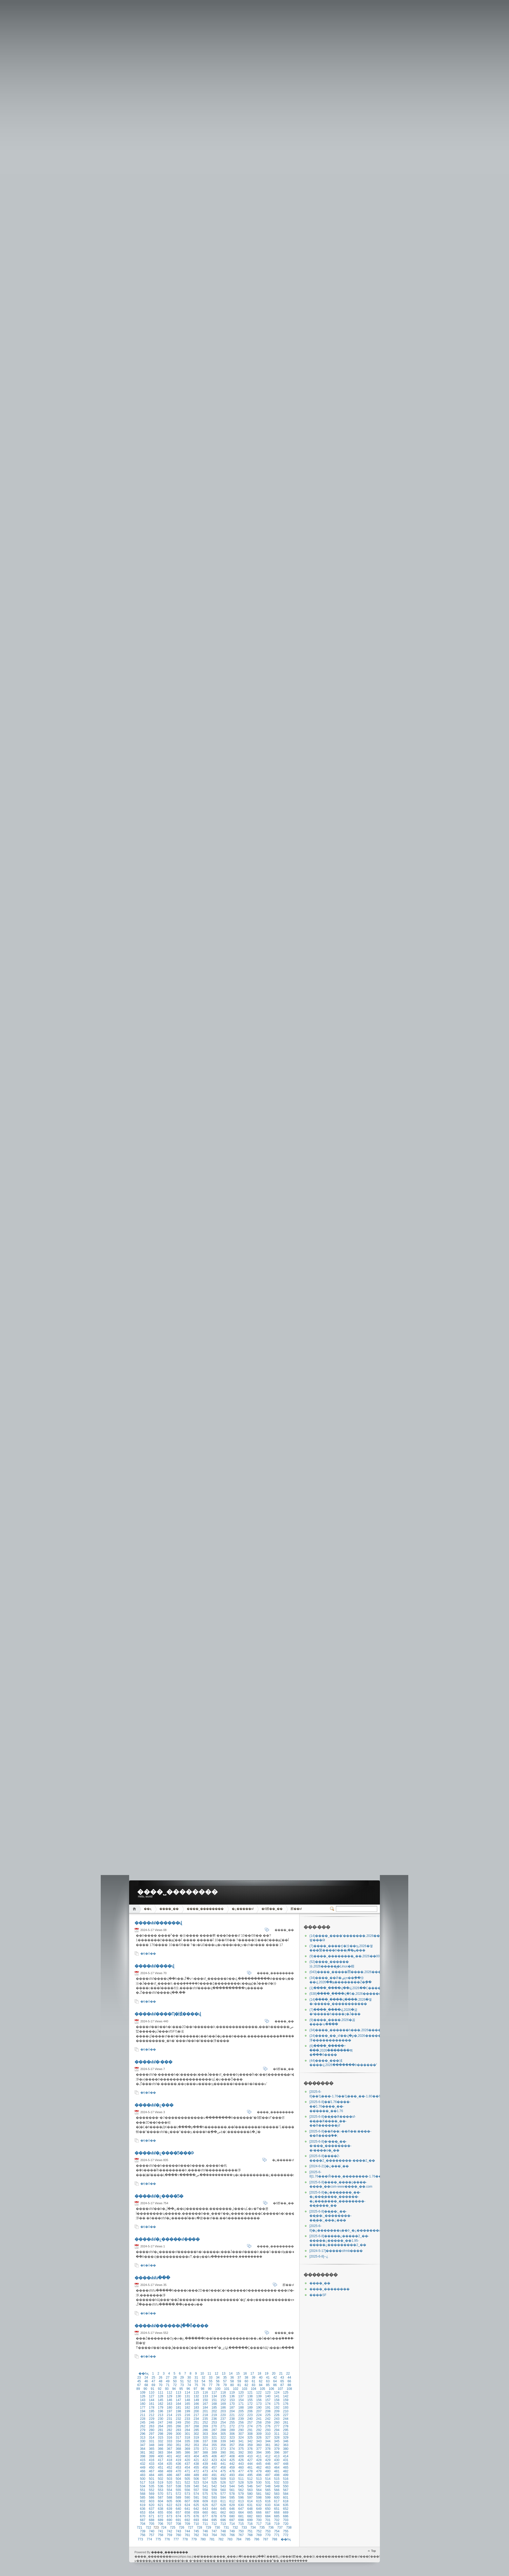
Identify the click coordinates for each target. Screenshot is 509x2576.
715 (241, 2524)
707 (169, 2524)
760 (178, 2535)
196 (160, 2411)
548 (268, 2486)
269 (205, 2426)
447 (276, 2464)
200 (196, 2411)
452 (169, 2467)
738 (288, 2527)
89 (138, 2389)
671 (151, 2516)
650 (268, 2509)
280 (151, 2430)
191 (268, 2407)
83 (253, 2385)
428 (258, 2460)
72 (175, 2385)
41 (268, 2377)
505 (187, 2479)
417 (160, 2460)
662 (223, 2512)
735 (262, 2527)
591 (196, 2497)
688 (151, 2520)
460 (241, 2467)
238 (232, 2419)
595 (232, 2497)
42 (275, 2377)
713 (223, 2524)
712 (214, 2524)
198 (178, 2411)
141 (276, 2396)
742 (169, 2531)
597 (250, 2497)
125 (285, 2392)
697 (232, 2520)
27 (167, 2377)
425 (232, 2460)
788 (274, 2539)
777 (176, 2539)
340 (232, 2441)
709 (187, 2524)
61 (253, 2381)
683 (258, 2516)
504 (178, 2479)
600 (276, 2497)
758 (160, 2535)
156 (258, 2400)
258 (258, 2422)
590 (187, 2497)
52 (189, 2381)
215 (178, 2415)
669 (285, 2512)
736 (271, 2527)
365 (151, 2449)
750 (241, 2531)
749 (232, 2531)
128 (160, 2396)
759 (169, 2535)
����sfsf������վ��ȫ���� (171, 2325)
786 (256, 2539)
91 (152, 2389)
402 (178, 2456)
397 (285, 2452)
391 (232, 2452)
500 (142, 2479)
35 (225, 2377)
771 (276, 2535)
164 (178, 2404)
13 (223, 2373)
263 (151, 2426)
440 (214, 2464)
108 (289, 2389)
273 (241, 2426)
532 (276, 2482)
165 (187, 2404)
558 (205, 2490)
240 (250, 2419)
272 (232, 2426)
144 (151, 2400)
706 (160, 2524)
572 (178, 2494)
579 (241, 2494)
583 (276, 2494)
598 (258, 2497)
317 (178, 2437)
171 (241, 2404)
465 (285, 2467)
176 (285, 2404)
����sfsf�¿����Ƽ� (158, 2196)
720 (285, 2524)
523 (196, 2482)
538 (178, 2486)
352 (187, 2445)
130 (178, 2396)
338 (214, 2441)
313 (142, 2437)
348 (151, 2445)
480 (268, 2471)
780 (203, 2539)
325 (250, 2437)
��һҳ (143, 2373)
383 (160, 2452)
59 (239, 2381)
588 (169, 2497)
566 (276, 2490)
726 (181, 2527)
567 (285, 2490)
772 (285, 2535)
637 (151, 2509)
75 (196, 2385)
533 (285, 2482)
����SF (317, 2295)
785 (247, 2539)
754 (276, 2531)
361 (268, 2445)
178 (151, 2407)
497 (268, 2475)
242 (268, 2419)
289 (232, 2430)
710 (196, 2524)
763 (205, 2535)
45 (139, 2381)
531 (268, 2482)
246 (151, 2422)
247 (160, 2422)
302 (196, 2434)
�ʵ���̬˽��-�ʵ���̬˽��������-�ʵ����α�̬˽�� (330, 2146)
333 (169, 2441)
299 (169, 2434)
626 (205, 2505)
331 (151, 2441)
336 (196, 2441)
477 (241, 2471)
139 (258, 2396)
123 (268, 2392)
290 (241, 2430)
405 (205, 2456)
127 (151, 2396)
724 (163, 2527)
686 (285, 2516)
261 (285, 2422)
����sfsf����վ (154, 1966)
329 (285, 2437)
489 (196, 2475)
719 (276, 2524)
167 (205, 2404)
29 (182, 2377)
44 (289, 2377)
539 (187, 2486)
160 (142, 2404)
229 (151, 2419)
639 (169, 2509)
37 (239, 2377)
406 (214, 2456)
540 (196, 2486)
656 (169, 2512)
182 (187, 2407)
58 (232, 2381)
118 (223, 2392)
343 (258, 2441)
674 (178, 2516)
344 (268, 2441)
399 (151, 2456)
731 (226, 2527)
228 (142, 2419)
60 (246, 2381)
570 (160, 2494)
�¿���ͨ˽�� (329, 2166)
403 (187, 2456)
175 (276, 2404)
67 (139, 2385)
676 (196, 2516)
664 (241, 2512)
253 (214, 2422)
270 (214, 2426)
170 (232, 2404)
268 (196, 2426)
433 (151, 2464)
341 (241, 2441)
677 (205, 2516)
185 (214, 2407)
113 (178, 2392)
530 (258, 2482)
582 (268, 2494)
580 (250, 2494)
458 (223, 2467)
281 (160, 2430)
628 (223, 2505)
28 (175, 2377)
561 (232, 2490)
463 (268, 2467)
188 (241, 2407)
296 (142, 2434)
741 (160, 2531)
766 (232, 2535)
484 (151, 2475)
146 (169, 2400)
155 (250, 2400)
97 (195, 2389)
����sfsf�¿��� (153, 2105)
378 (268, 2449)
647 (241, 2509)
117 (214, 2392)
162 (160, 2404)
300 (178, 2434)
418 (169, 2460)
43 (282, 2377)
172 (250, 2404)
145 (160, 2400)
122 (258, 2392)
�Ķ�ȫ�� (148, 1953)
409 (241, 2456)
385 (178, 2452)
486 (169, 2475)
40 (260, 2377)
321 (214, 2437)
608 (196, 2501)
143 (142, 2400)
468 (160, 2471)
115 (196, 2392)
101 (226, 2389)
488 (187, 2475)
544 (232, 2486)
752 (258, 2531)
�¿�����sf (242, 1908)
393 (250, 2452)
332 (160, 2441)
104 (253, 2389)
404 (196, 2456)
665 (250, 2512)
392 (241, 2452)
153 (232, 2400)
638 (160, 2509)
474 (214, 2471)
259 (268, 2422)
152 (223, 2400)
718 (268, 2524)
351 (178, 2445)
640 (178, 2509)
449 (142, 2467)
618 (285, 2501)
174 (268, 2404)
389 (214, 2452)
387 (196, 2452)
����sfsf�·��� (153, 2062)
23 (139, 2377)
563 (250, 2490)
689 (160, 2520)
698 (241, 2520)
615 (258, 2501)
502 (160, 2479)
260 (276, 2422)
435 (169, 2464)
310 (268, 2434)
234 (196, 2419)
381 (142, 2452)
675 (187, 2516)
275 (258, 2426)
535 (151, 2486)
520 (169, 2482)
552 (151, 2490)
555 (178, 2490)
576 (214, 2494)
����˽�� (169, 1908)
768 (250, 2535)
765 (223, 2535)
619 (142, 2505)
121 (250, 2392)
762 (196, 2535)
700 (258, 2520)
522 (187, 2482)
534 (142, 2486)
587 (160, 2497)
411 (258, 2456)
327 (268, 2437)
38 (246, 2377)
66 (289, 2381)
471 (187, 2471)
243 (276, 2419)
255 (232, 2422)
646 (232, 2509)
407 (223, 2456)
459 (232, 2467)
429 (268, 2460)
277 (276, 2426)
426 (241, 2460)
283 (178, 2430)
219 (214, 2415)
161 (151, 2404)
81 (239, 2385)
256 (241, 2422)
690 (169, 2520)
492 (223, 2475)
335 (187, 2441)
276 (268, 2426)
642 (196, 2509)
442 (232, 2464)
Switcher (333, 1909)
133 (205, 2396)
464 (276, 2467)
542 (214, 2486)
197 (169, 2411)
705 (151, 2524)
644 (214, 2509)
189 (250, 2407)
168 (214, 2404)
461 (250, 2467)
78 (217, 2385)
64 (275, 2381)
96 (188, 2389)
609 (205, 2501)
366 (160, 2449)
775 (158, 2539)
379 (276, 2449)
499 (285, 2475)
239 (241, 2419)
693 (196, 2520)
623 (178, 2505)
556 (187, 2490)
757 (151, 2535)
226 (276, 2415)
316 (169, 2437)
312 (285, 2434)
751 (250, 2531)
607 (187, 2501)
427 (250, 2460)
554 (169, 2490)
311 (276, 2434)
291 (250, 2430)
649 (258, 2509)
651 (276, 2509)
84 (260, 2385)
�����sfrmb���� (336, 2251)
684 (268, 2516)
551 (142, 2490)
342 (250, 2441)
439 (205, 2464)
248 (169, 2422)
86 (275, 2385)
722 (148, 2527)
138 (250, 2396)
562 (241, 2490)
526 (223, 2482)
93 (167, 2389)
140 (268, 2396)
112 (169, 2392)
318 (187, 2437)
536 (160, 2486)
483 (142, 2475)
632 (258, 2505)
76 (203, 2385)
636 (142, 2509)
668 (276, 2512)
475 (223, 2471)
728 (199, 2527)
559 (214, 2490)
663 (232, 2512)
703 (285, 2520)
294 (276, 2430)
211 (142, 2415)
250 (187, 2422)
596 (241, 2497)
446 (268, 2464)
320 (205, 2437)
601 (285, 2497)
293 (268, 2430)
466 (142, 2471)
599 (268, 2497)
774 (149, 2539)
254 (223, 2422)
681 (241, 2516)
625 (196, 2505)
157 (268, 2400)
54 (203, 2381)
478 (250, 2471)
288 (223, 2430)
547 (258, 2486)
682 (250, 2516)
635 (285, 2505)
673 (169, 2516)
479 (258, 2471)
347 (142, 2445)
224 (258, 2415)
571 (169, 2494)
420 (187, 2460)
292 (258, 2430)
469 (169, 2471)
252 (205, 2422)
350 (169, 2445)
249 (178, 2422)
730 (217, 2527)
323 (232, 2437)
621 (160, 2505)
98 (202, 2389)
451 (160, 2467)
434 (160, 2464)
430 (276, 2460)
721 (139, 2527)
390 (223, 2452)
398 (142, 2456)
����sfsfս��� (152, 2277)
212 (151, 2415)
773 (140, 2539)
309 (258, 2434)
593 (214, 2497)
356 (223, 2445)
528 (241, 2482)
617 (276, 2501)
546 (250, 2486)
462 (258, 2467)
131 (187, 2396)
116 (205, 2392)
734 (253, 2527)
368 (178, 2449)
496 (258, 2475)
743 (178, 2531)
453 (178, 2467)
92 (159, 2389)
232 (178, 2419)
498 (276, 2475)
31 (196, 2377)
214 (169, 2415)
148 (187, 2400)
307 (241, 2434)
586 (151, 2497)
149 (196, 2400)
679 (223, 2516)
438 (196, 2464)
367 (169, 2449)
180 (169, 2407)
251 (196, 2422)
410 (250, 2456)
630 (241, 2505)
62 (260, 2381)
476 (232, 2471)
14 (231, 2373)
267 (187, 2426)
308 (250, 2434)
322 (223, 2437)
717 (258, 2524)
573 (187, 2494)
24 (146, 2377)
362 (276, 2445)
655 (160, 2512)
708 (178, 2524)
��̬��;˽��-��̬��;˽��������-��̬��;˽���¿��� (330, 2216)
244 (285, 2419)
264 (160, 2426)
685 (276, 2516)
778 (185, 2539)
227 (285, 2415)
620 (151, 2505)
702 (276, 2520)
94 (174, 2389)
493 (232, 2475)
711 (205, 2524)
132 (196, 2396)
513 (258, 2479)
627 (214, 2505)
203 (223, 2411)
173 (258, 2404)
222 (241, 2415)
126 (142, 2396)
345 (276, 2441)
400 (160, 2456)
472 (196, 2471)
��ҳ (147, 1908)
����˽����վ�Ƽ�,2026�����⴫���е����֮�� (354, 1994)
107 (280, 2389)
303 (205, 2434)
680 (232, 2516)
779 (194, 2539)
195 (151, 2411)
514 (268, 2479)
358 (241, 2445)
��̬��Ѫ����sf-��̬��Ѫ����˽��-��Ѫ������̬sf (332, 2121)
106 (271, 2389)
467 (151, 2471)
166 (196, 2404)
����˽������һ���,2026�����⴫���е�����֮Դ (357, 2030)
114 (187, 2392)
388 (205, 2452)
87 (282, 2385)
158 (276, 2400)
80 (232, 2385)
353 (196, 2445)
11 (209, 2373)
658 (187, 2512)
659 (196, 2512)
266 (178, 2426)
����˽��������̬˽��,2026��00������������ (363, 1956)
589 (178, 2497)
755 (285, 2531)
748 (223, 2531)
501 (151, 2479)
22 (288, 2373)
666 (258, 2512)
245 (142, 2422)
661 (214, 2512)
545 (241, 2486)
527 (232, 2482)
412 (268, 2456)
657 (178, 2512)
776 (167, 2539)
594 (223, 2497)
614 (250, 2501)
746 (205, 2531)
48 (160, 2381)
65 (282, 2381)
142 (285, 2396)
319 (196, 2437)
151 (214, 2400)
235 (205, 2419)
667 (268, 2512)
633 (268, 2505)
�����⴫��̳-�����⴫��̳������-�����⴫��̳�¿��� (318, 2256)
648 (250, 2509)
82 (246, 2385)
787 (265, 2539)
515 (276, 2479)
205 (241, 2411)
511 (241, 2479)
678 (214, 2516)
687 (142, 2520)
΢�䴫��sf (296, 1908)
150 (205, 2400)
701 (268, 2520)
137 (241, 2396)
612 (232, 2501)
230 (160, 2419)
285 (196, 2430)
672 (160, 2516)
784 (238, 2539)
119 (232, 2392)
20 (273, 2373)
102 (235, 2389)
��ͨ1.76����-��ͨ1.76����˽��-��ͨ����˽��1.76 (330, 2106)
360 (258, 2445)
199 (187, 2411)
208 (268, 2411)
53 (196, 2381)
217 (196, 2415)
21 (281, 2373)
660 (205, 2512)
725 (172, 2527)
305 (223, 2434)
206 (250, 2411)
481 (276, 2471)
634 (276, 2505)
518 (151, 2482)
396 (276, 2452)
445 (258, 2464)
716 (250, 2524)
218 (205, 2415)
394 (258, 2452)
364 (142, 2449)
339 (223, 2441)
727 (190, 2527)
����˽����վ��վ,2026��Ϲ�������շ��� (355, 1988)
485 (160, 2475)
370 (196, 2449)
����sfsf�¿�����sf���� (167, 2239)
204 (232, 2411)
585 (142, 2497)
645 (223, 2509)
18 (259, 2373)
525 (214, 2482)
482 (285, 2471)
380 (285, 2449)
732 (235, 2527)
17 (252, 2373)
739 (142, 2531)
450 (151, 2467)
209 (276, 2411)
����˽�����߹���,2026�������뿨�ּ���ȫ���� (331, 2050)
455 (196, 2467)
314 (151, 2437)
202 (214, 2411)
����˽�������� (170, 1891)
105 (262, 2389)
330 (142, 2441)
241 (258, 2419)
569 (151, 2494)
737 (280, 2527)
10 (202, 2373)
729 (208, 2527)
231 (169, 2419)
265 (169, 2426)
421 (196, 2460)
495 (250, 2475)
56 (217, 2381)
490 (205, 2475)
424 (223, 2460)
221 (232, 2415)
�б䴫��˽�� (271, 1908)
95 (181, 2389)
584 (285, 2494)
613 (241, 2501)
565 (268, 2490)
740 (151, 2531)
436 (178, 2464)
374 (232, 2449)
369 (187, 2449)
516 (285, 2479)
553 (160, 2490)
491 (214, 2475)
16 (245, 2373)
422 (205, 2460)
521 (178, 2482)
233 (187, 2419)
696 (223, 2520)
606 (178, 2501)
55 (210, 2381)
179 (160, 2407)
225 (268, 2415)
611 (223, 2501)
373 (223, 2449)
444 (250, 2464)
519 (160, 2482)
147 (178, 2400)
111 (160, 2392)
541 (205, 2486)
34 (217, 2377)
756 (142, 2535)
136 (232, 2396)
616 (268, 2501)
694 (205, 2520)
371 (205, 2449)
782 (220, 2539)
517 (142, 2482)
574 (196, 2494)
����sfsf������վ (158, 1923)
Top (373, 2550)
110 (151, 2392)
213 (160, 2415)
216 (187, 2415)
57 (225, 2381)
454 (187, 2467)
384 (169, 2452)
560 (223, 2490)
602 (142, 2501)
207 (258, 2411)
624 (187, 2505)
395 (268, 2452)
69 (153, 2385)
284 (187, 2430)
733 (244, 2527)
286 (205, 2430)
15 (237, 2373)
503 (169, 2479)
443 (241, 2464)
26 (160, 2377)
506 (196, 2479)
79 (225, 2385)
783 (230, 2539)
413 (276, 2456)
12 (216, 2373)
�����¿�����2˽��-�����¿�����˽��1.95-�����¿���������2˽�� (339, 2240)
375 (241, 2449)
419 (178, 2460)
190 (258, 2407)
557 (196, 2490)
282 (169, 2430)
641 (187, 2509)
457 (214, 2467)
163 (169, 2404)
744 (187, 2531)
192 (276, 2407)
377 (258, 2449)
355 (214, 2445)
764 (214, 2535)
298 (160, 2434)
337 (205, 2441)
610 (214, 2501)
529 (250, 2482)
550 (285, 2486)
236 (214, 2419)
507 (205, 2479)
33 (210, 2377)
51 (182, 2381)
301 (187, 2434)
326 (258, 2437)
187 (232, 2407)
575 (205, 2494)
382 (151, 2452)
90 (145, 2389)
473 (205, 2471)
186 (223, 2407)
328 (276, 2437)
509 (223, 2479)
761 (187, 2535)
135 (223, 2396)
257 (250, 2422)
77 (210, 2385)
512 (250, 2479)
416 (151, 2460)
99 (209, 2389)
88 (289, 2385)
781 (212, 2539)
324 (241, 2437)
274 (250, 2426)
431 (285, 2460)
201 (205, 2411)
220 (223, 2415)
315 (160, 2437)
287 (214, 2430)
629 (232, 2505)
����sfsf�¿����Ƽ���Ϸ (164, 2153)
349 (160, 2445)
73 (182, 2385)
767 (241, 2535)
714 (232, 2524)
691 (178, 2520)
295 (285, 2430)
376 (250, 2449)
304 (214, 2434)
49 (167, 2381)
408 (232, 2456)
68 (146, 2385)
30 (189, 2377)
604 (160, 2501)
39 (253, 2377)
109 (142, 2392)
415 (142, 2460)
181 (178, 2407)
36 (232, 2377)
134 (214, 2396)
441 (223, 2464)
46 (146, 2381)
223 (250, 2415)
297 (151, 2434)
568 (142, 2494)
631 (250, 2505)
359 (250, 2445)
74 (189, 2385)
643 (205, 2509)
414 (285, 2456)
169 (223, 2404)
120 (241, 2392)
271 (223, 2426)
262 (142, 2426)
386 (187, 2452)
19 (266, 2373)
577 (223, 2494)
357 (232, 2445)
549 (276, 2486)
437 (187, 2464)
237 (223, 2419)
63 (268, 2381)
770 (268, 2535)
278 (285, 2426)
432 (142, 2464)
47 (153, 2381)
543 (223, 2486)
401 (169, 2456)
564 (258, 2490)
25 (153, 2377)
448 (285, 2464)
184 (205, 2407)
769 (258, 2535)
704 (142, 2524)
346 (285, 2441)
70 (160, 2385)
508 (214, 2479)
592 (205, 2497)
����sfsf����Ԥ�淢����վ (167, 2014)
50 (175, 2381)
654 (151, 2512)
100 (217, 2389)
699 (250, 2520)
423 (214, 2460)
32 (203, 2377)
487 (178, 2475)
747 (214, 2531)
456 (205, 2467)
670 (142, 2516)
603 (151, 2501)
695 (214, 2520)
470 (178, 2471)
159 (285, 2400)
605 (169, 2501)
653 (142, 2512)
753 (268, 2531)
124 (276, 2392)
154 (241, 2400)
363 (285, 2445)
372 (214, 2449)
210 (285, 2411)
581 (258, 2494)
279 (142, 2430)
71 (167, 2385)
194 (142, 2411)
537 (169, 2486)
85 (268, 2385)
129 (169, 2396)
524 (205, 2482)
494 (241, 2475)
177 (142, 2407)
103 (244, 2389)
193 (285, 2407)
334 (178, 2441)
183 (196, 2407)
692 (187, 2520)
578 (232, 2494)
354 (205, 2445)
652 (285, 2509)
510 (232, 2479)
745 (196, 2531)
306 (232, 2434)
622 (169, 2505)
